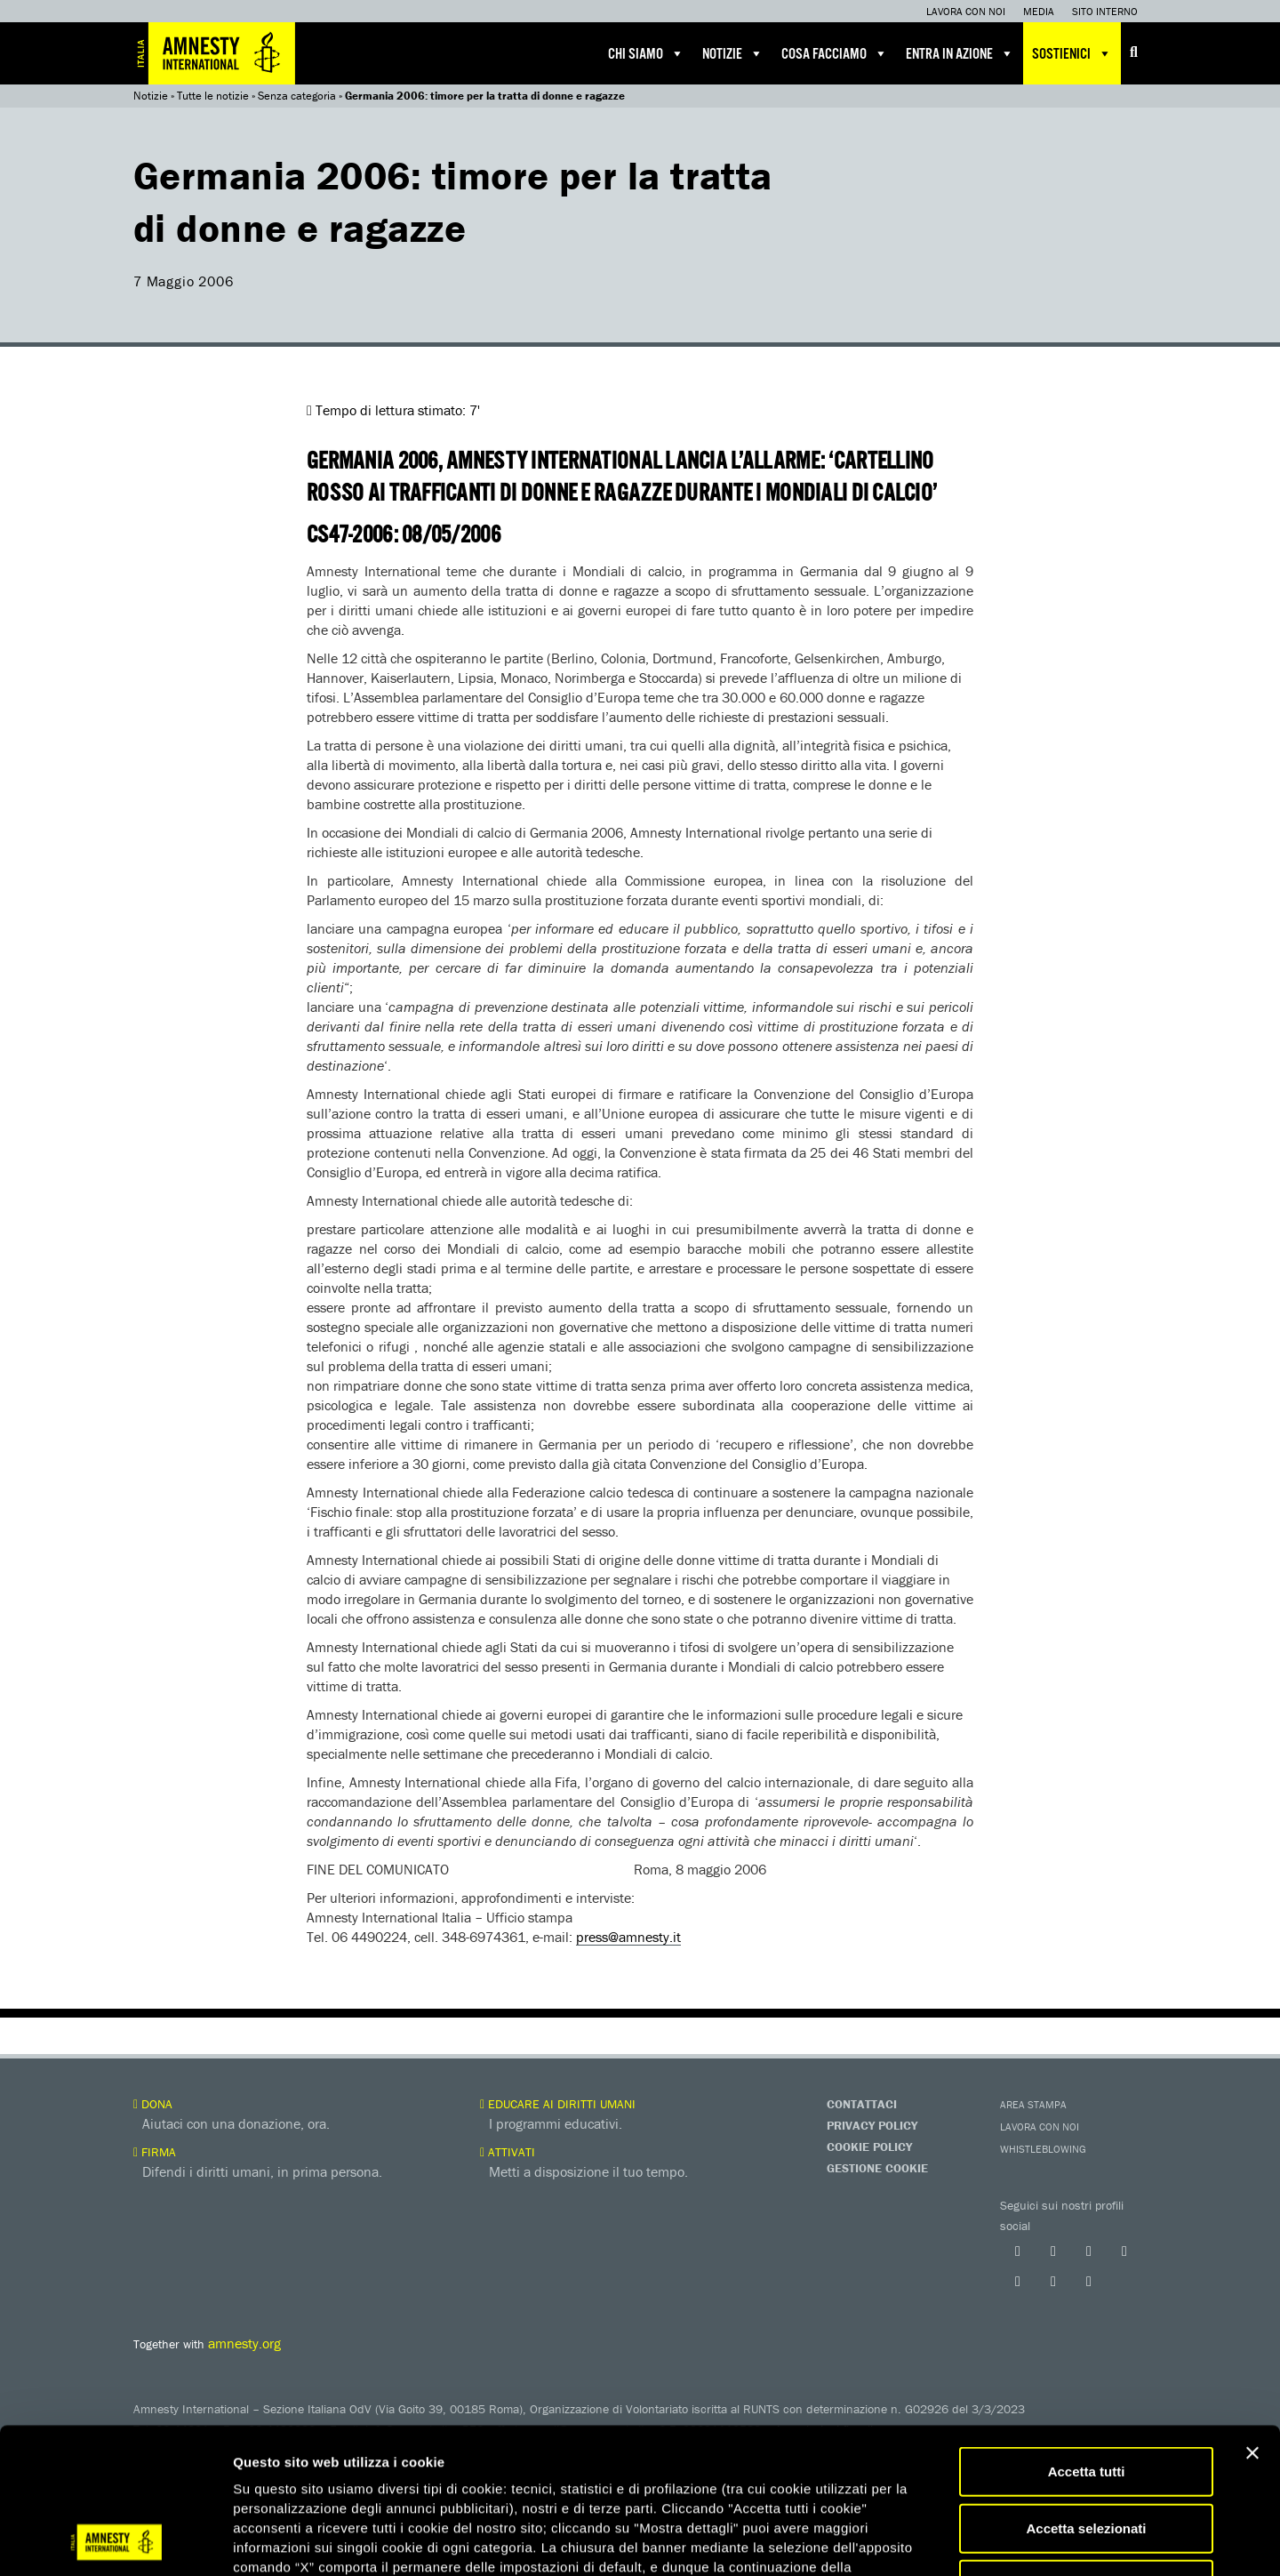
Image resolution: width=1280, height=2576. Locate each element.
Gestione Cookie (877, 2168)
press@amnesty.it (628, 1937)
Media (1038, 11)
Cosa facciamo (834, 53)
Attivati (507, 2152)
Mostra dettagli (935, 2540)
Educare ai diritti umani (558, 2104)
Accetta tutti (1086, 2334)
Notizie (733, 53)
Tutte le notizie (213, 95)
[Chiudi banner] (1252, 2316)
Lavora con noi (965, 11)
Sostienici (1072, 53)
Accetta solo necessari (1086, 2447)
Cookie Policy (869, 2147)
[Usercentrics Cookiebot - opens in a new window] (115, 2541)
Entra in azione (960, 53)
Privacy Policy (872, 2125)
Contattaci (862, 2104)
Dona (152, 2104)
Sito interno (1105, 11)
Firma (154, 2152)
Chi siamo (646, 53)
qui (283, 2469)
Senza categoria (297, 95)
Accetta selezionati (1086, 2391)
